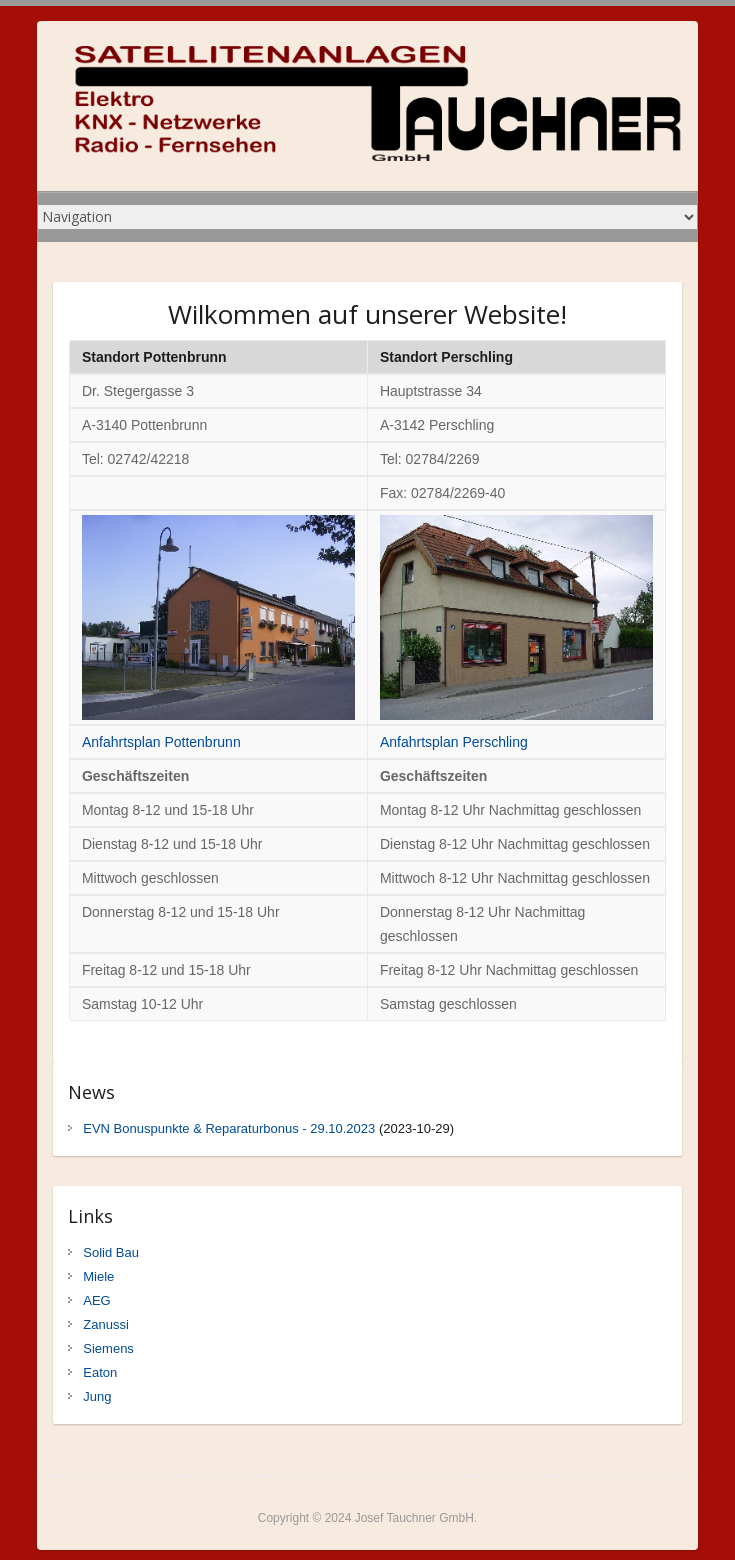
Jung (97, 1396)
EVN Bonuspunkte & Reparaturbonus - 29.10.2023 (229, 1128)
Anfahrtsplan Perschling (454, 742)
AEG (96, 1300)
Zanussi (106, 1324)
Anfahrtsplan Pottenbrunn (161, 742)
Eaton (100, 1372)
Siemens (108, 1348)
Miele (98, 1276)
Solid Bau (111, 1252)
